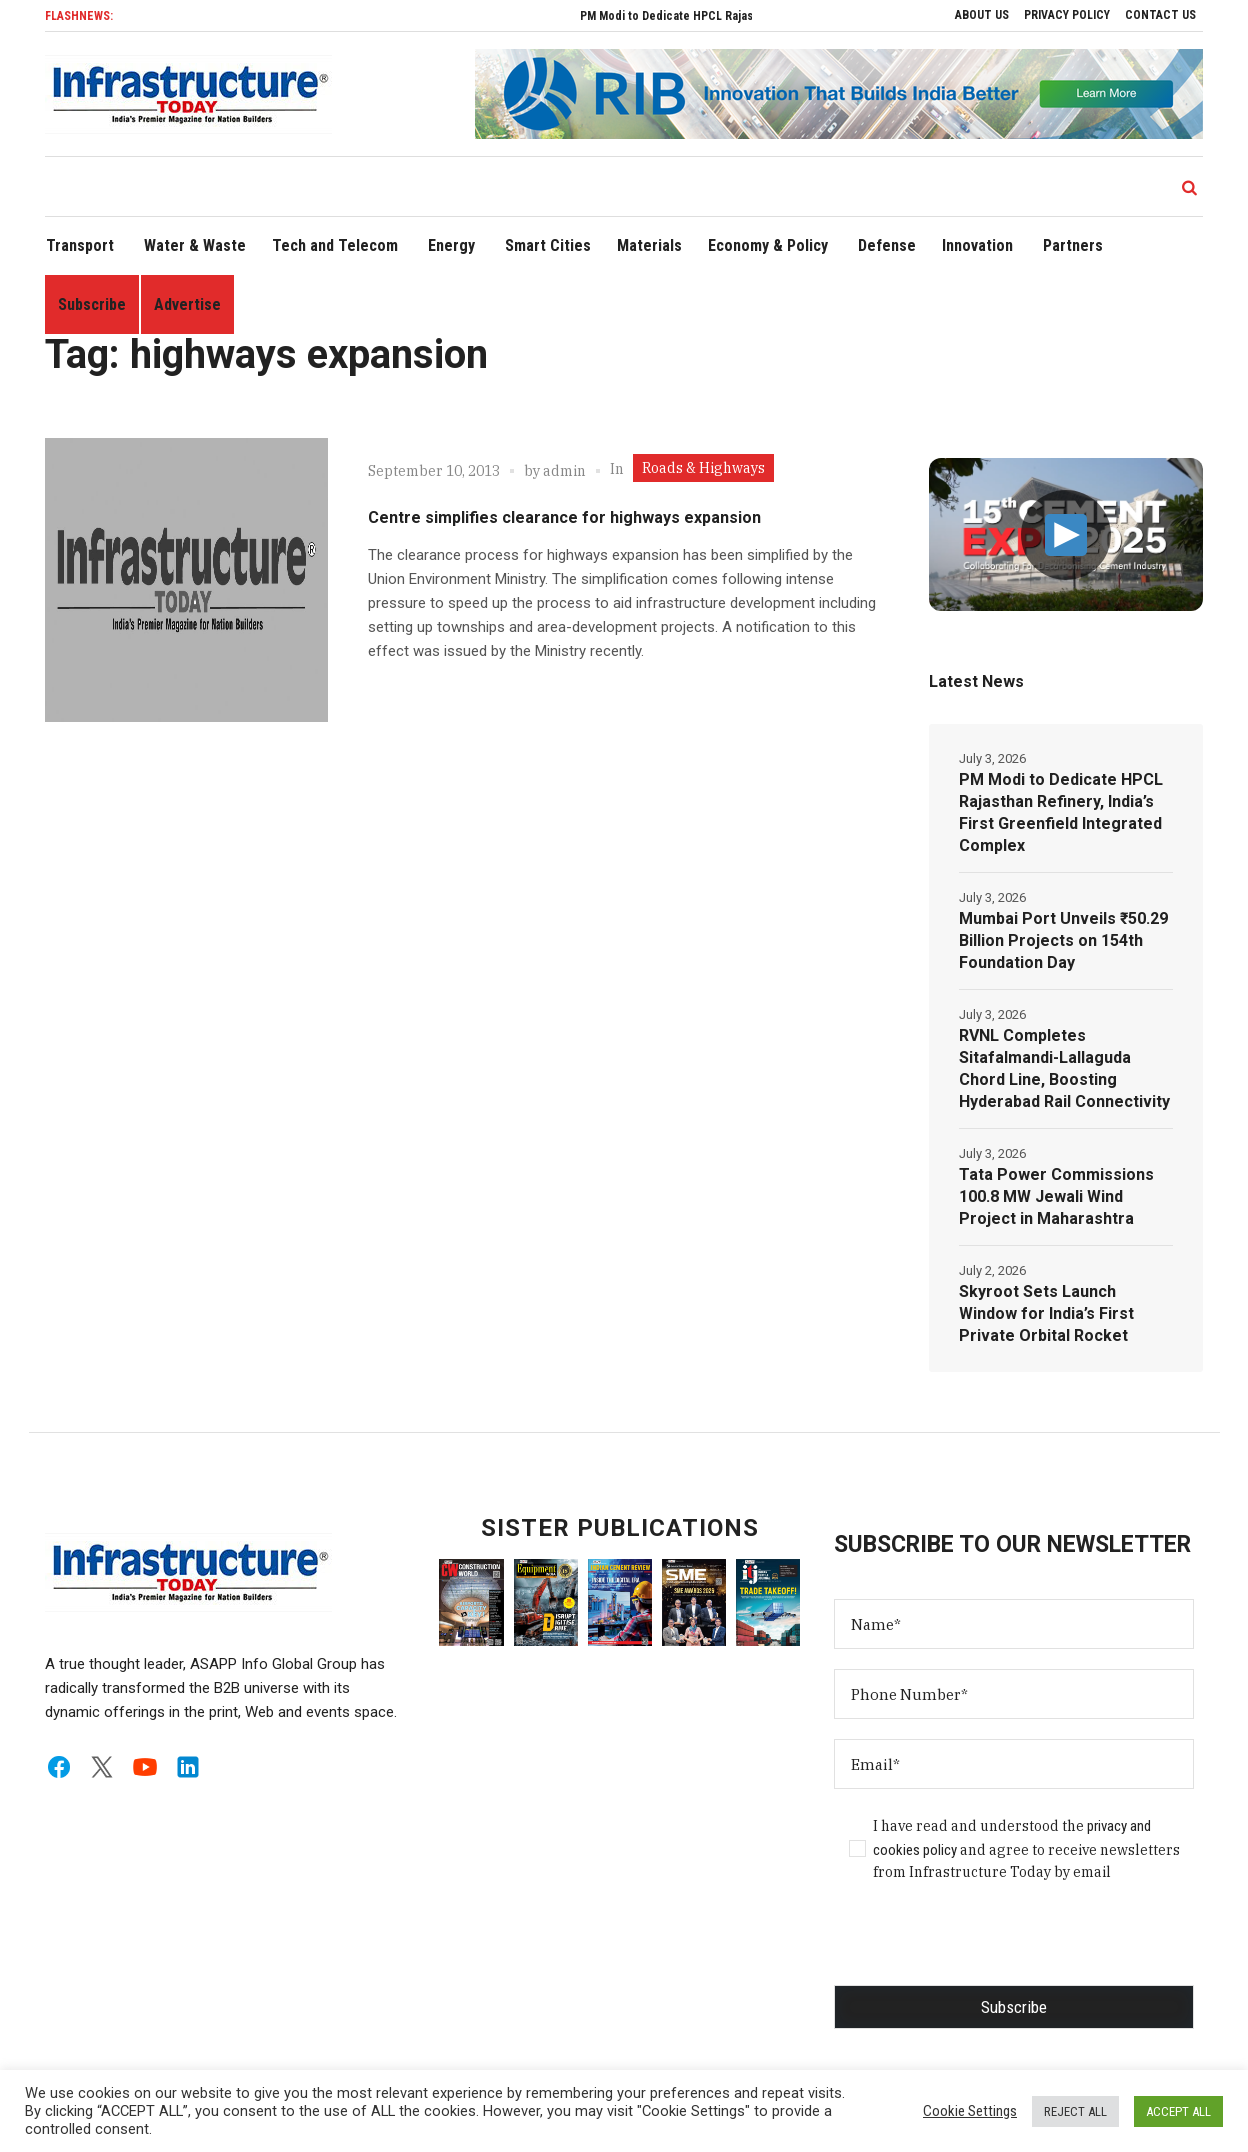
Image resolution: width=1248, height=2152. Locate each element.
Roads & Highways (703, 468)
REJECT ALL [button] (1075, 2111)
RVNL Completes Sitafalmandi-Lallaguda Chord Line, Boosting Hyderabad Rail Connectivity (1064, 1068)
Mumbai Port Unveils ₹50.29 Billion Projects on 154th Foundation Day (1063, 940)
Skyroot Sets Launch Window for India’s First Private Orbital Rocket (1046, 1313)
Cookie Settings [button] (970, 2111)
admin (564, 471)
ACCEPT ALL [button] (1178, 2111)
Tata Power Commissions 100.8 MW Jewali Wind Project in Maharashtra (1056, 1196)
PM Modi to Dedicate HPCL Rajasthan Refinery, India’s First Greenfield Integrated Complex (1061, 812)
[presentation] (986, 1946)
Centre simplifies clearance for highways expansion (564, 517)
